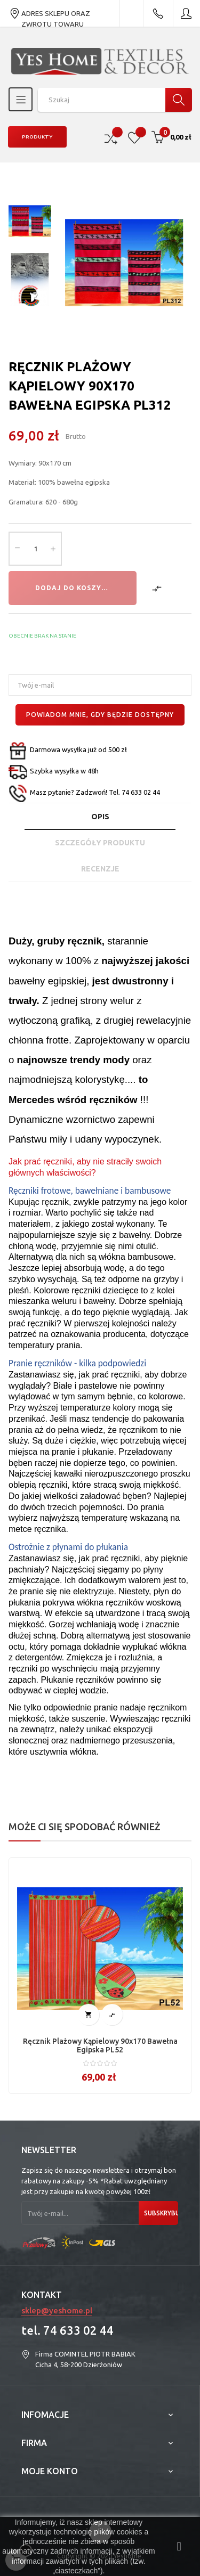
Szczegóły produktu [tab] (100, 842)
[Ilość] (35, 549)
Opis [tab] (100, 816)
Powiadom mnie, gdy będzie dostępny (100, 714)
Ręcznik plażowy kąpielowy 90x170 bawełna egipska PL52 (100, 2045)
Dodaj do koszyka (73, 587)
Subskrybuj (161, 2213)
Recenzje (100, 869)
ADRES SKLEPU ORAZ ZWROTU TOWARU (49, 13)
